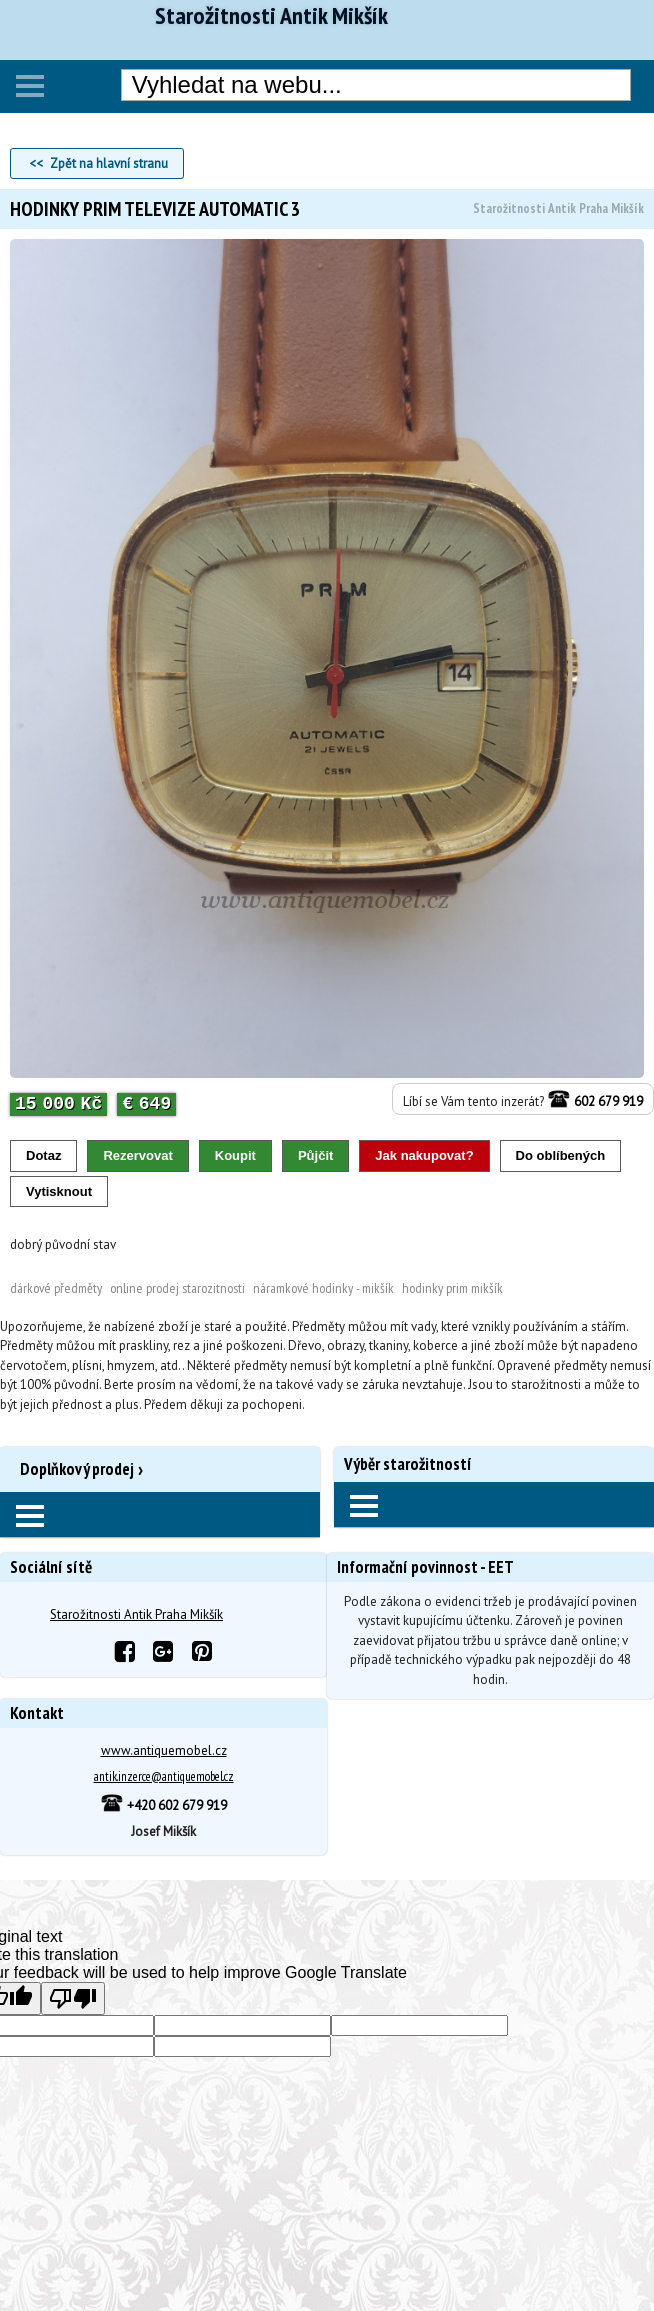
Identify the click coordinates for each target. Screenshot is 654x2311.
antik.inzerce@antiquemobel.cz (164, 1776)
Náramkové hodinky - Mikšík (323, 1288)
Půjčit (315, 1155)
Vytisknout (59, 1191)
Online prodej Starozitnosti (177, 1288)
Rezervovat (137, 1155)
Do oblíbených (561, 1155)
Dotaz (43, 1155)
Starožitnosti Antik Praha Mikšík (136, 1614)
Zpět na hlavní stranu (109, 163)
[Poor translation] (73, 1998)
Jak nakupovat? (424, 1155)
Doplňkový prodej (77, 1469)
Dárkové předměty (56, 1288)
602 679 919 (595, 1101)
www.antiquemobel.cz (164, 1750)
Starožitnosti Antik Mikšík (271, 16)
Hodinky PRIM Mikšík (452, 1288)
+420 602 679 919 (163, 1805)
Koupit (235, 1155)
